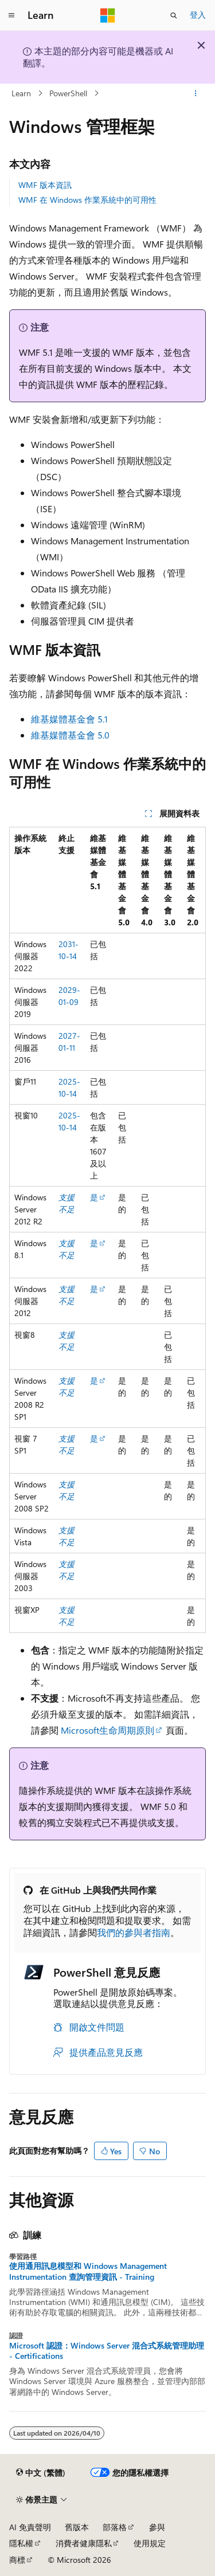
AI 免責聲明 (30, 2527)
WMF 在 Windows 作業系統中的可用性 (87, 199)
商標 (17, 2559)
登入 (198, 14)
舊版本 (77, 2527)
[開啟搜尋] (173, 15)
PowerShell (68, 93)
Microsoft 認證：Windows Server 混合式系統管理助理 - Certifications (106, 2351)
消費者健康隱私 (84, 2543)
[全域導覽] (11, 15)
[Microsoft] (107, 15)
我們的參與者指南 (133, 1932)
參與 (157, 2527)
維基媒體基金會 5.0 (70, 735)
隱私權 (21, 2543)
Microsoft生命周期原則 (107, 1730)
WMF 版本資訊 (45, 184)
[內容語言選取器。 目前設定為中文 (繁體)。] (40, 2473)
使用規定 (150, 2543)
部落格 (115, 2527)
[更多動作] (196, 93)
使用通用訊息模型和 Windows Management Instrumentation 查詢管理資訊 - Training (88, 2271)
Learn (21, 93)
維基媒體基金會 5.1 (69, 719)
